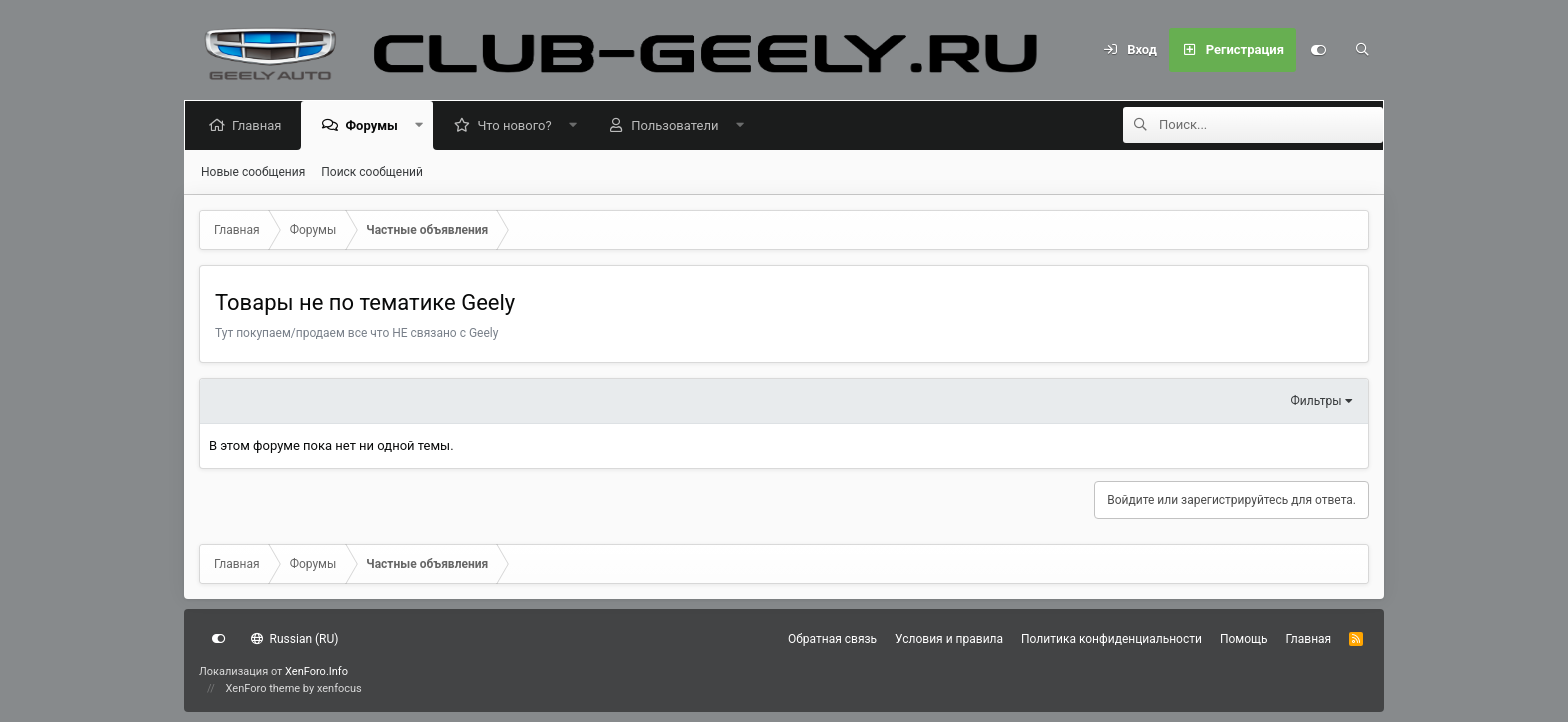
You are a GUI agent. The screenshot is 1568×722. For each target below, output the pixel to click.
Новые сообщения (253, 172)
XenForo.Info (316, 671)
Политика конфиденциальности (1111, 639)
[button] (422, 125)
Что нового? (518, 125)
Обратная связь (832, 639)
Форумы (375, 125)
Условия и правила (949, 639)
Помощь (1244, 639)
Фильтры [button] (1316, 401)
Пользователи (678, 125)
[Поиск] (1362, 50)
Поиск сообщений (372, 172)
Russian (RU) (294, 639)
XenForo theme (263, 688)
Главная (260, 125)
